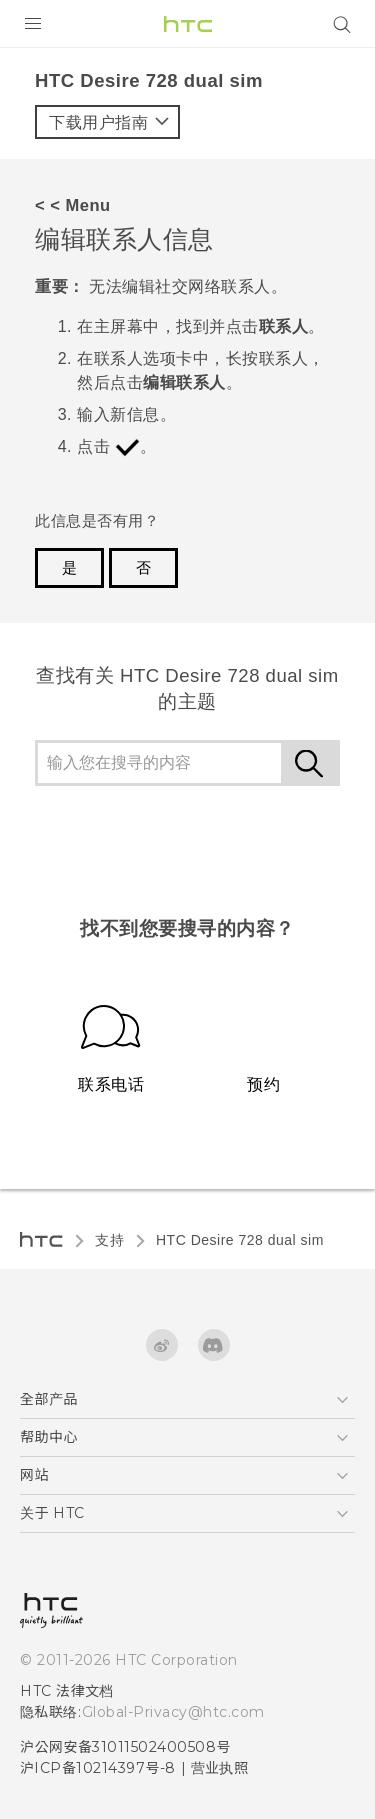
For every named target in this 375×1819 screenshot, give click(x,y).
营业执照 (220, 1768)
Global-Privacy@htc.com (173, 1712)
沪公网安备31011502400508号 (125, 1747)
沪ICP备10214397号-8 (98, 1768)
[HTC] (188, 24)
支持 (109, 1240)
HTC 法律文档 (67, 1691)
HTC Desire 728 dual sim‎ (240, 1240)
